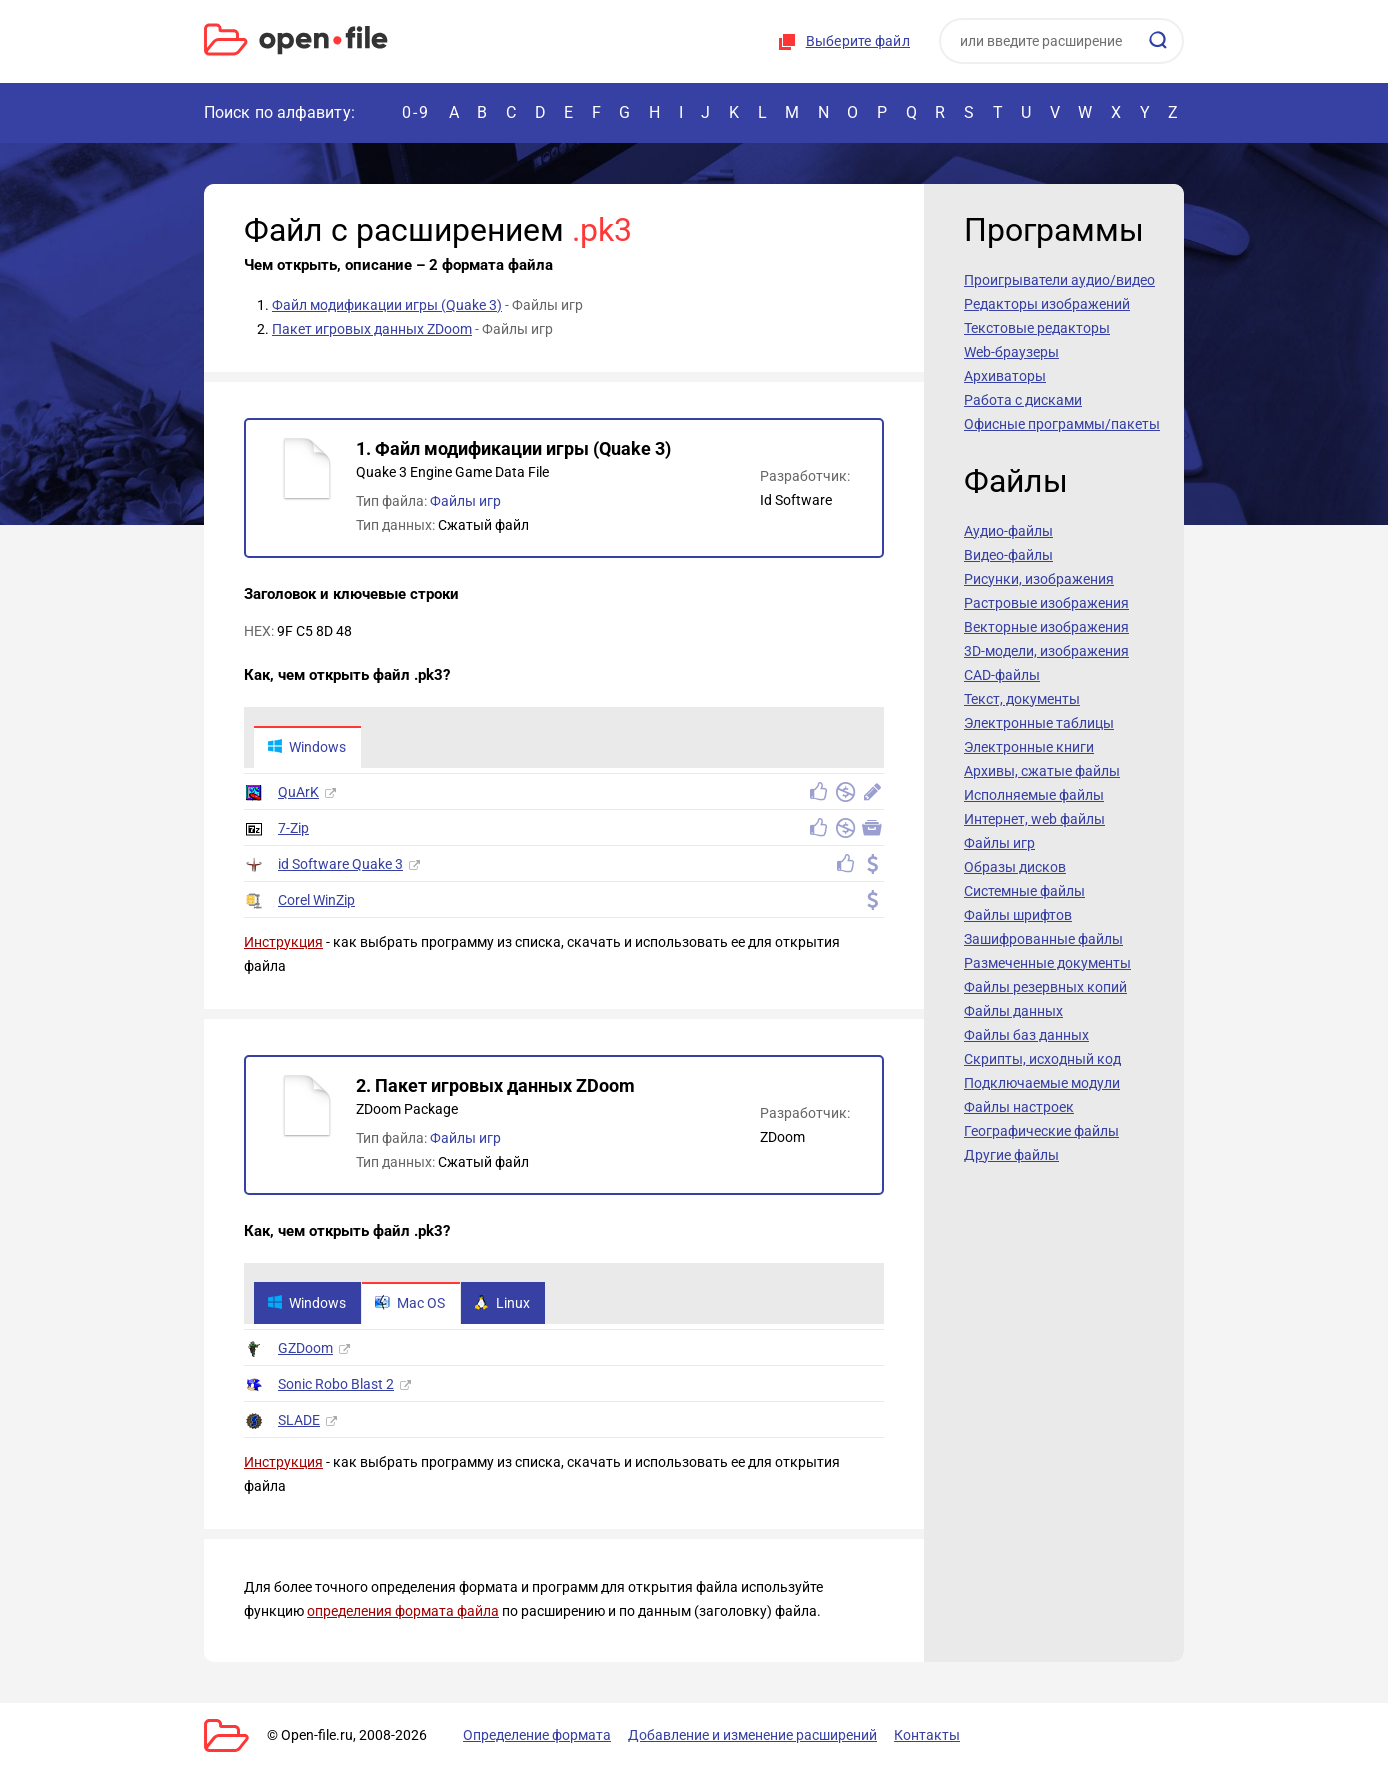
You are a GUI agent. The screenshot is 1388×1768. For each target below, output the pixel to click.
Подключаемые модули (1042, 1083)
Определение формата (537, 1735)
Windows (306, 747)
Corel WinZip (316, 900)
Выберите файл (858, 41)
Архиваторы (1005, 376)
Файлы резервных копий (1045, 987)
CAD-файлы (1002, 675)
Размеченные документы (1047, 963)
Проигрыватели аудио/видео (1059, 280)
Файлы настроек (1019, 1107)
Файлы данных (1013, 1011)
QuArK (298, 792)
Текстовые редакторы (1037, 328)
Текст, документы (1022, 699)
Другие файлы (1011, 1155)
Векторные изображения (1046, 627)
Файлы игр (465, 501)
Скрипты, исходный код (1042, 1059)
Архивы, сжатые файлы (1042, 771)
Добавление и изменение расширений (752, 1735)
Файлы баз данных (1026, 1035)
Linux (502, 1303)
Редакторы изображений (1047, 304)
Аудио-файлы (1008, 531)
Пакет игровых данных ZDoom (372, 329)
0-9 (416, 112)
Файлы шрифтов (1018, 915)
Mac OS (410, 1303)
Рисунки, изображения (1039, 579)
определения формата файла (403, 1611)
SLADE (299, 1420)
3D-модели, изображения (1046, 651)
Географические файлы (1041, 1131)
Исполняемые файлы (1034, 795)
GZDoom (305, 1348)
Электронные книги (1029, 747)
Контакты (927, 1735)
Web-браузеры (1011, 352)
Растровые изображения (1046, 603)
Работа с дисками (1023, 400)
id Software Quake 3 (340, 864)
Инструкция (283, 942)
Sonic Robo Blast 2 (336, 1384)
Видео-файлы (1008, 555)
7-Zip (293, 828)
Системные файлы (1024, 891)
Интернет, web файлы (1034, 819)
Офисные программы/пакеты (1062, 424)
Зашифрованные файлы (1043, 939)
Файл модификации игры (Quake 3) (387, 305)
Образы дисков (1015, 867)
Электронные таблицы (1039, 723)
